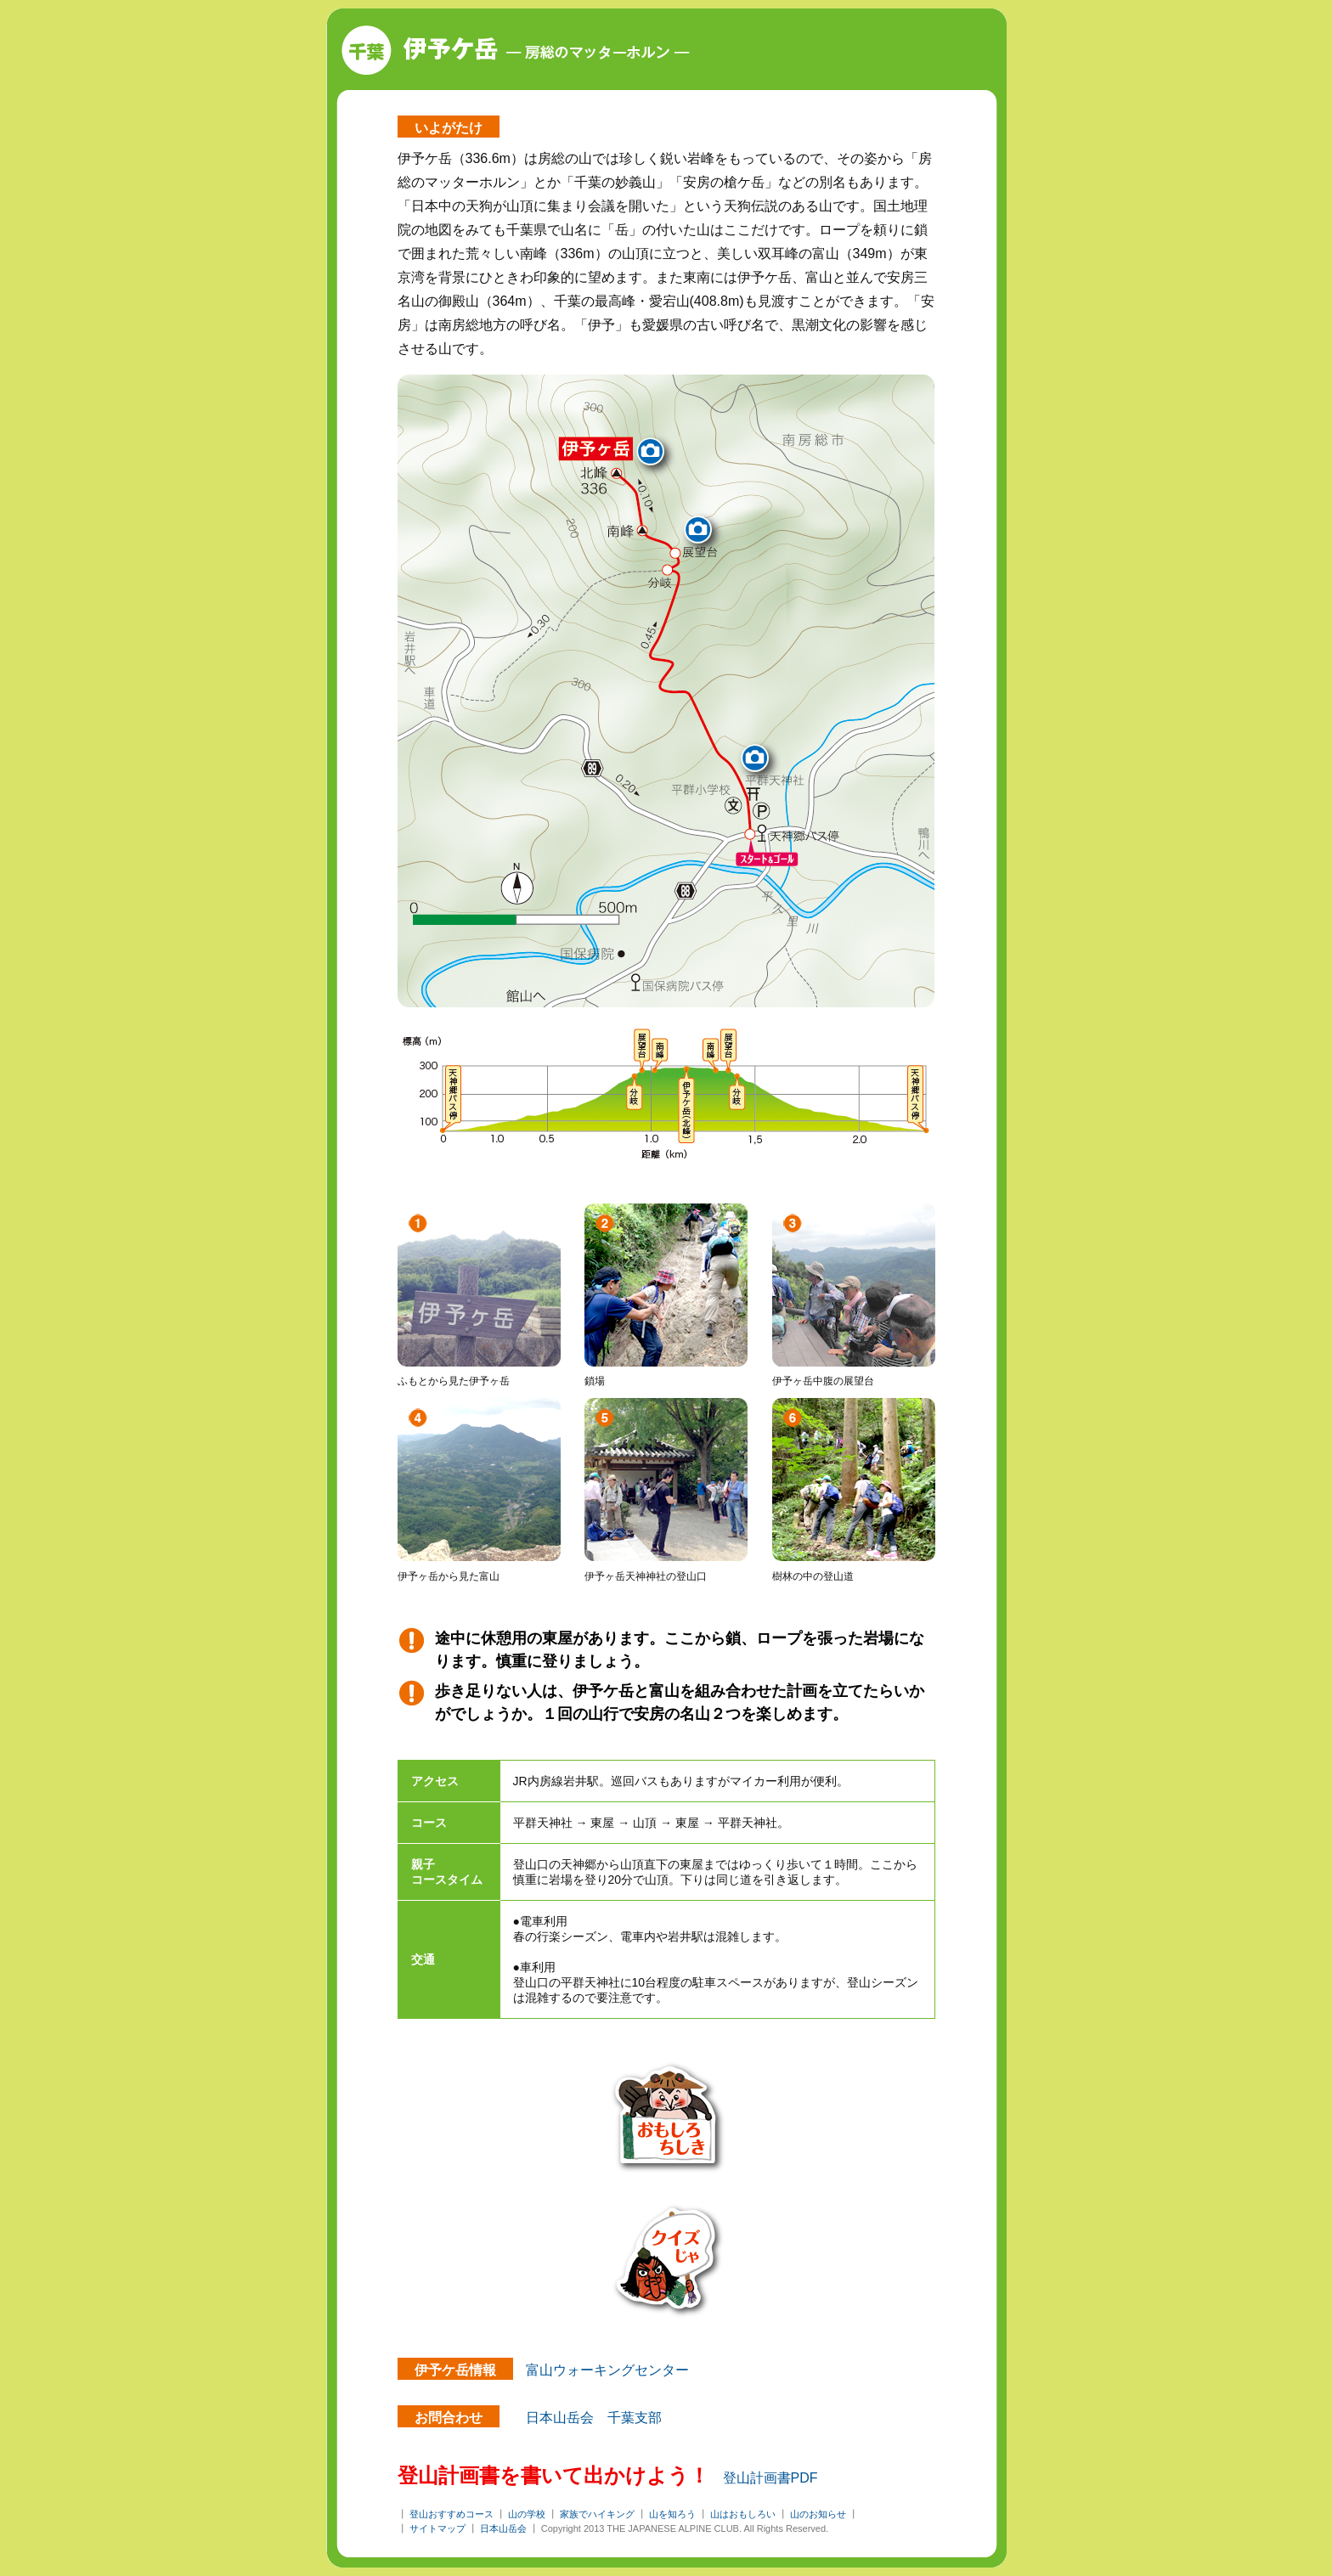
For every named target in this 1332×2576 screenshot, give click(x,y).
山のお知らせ (818, 2514)
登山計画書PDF (770, 2478)
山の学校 (526, 2514)
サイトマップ (437, 2528)
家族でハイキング (597, 2514)
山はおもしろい (743, 2514)
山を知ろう (672, 2514)
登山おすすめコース (451, 2514)
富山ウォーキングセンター (607, 2370)
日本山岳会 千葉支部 (594, 2417)
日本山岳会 (503, 2528)
